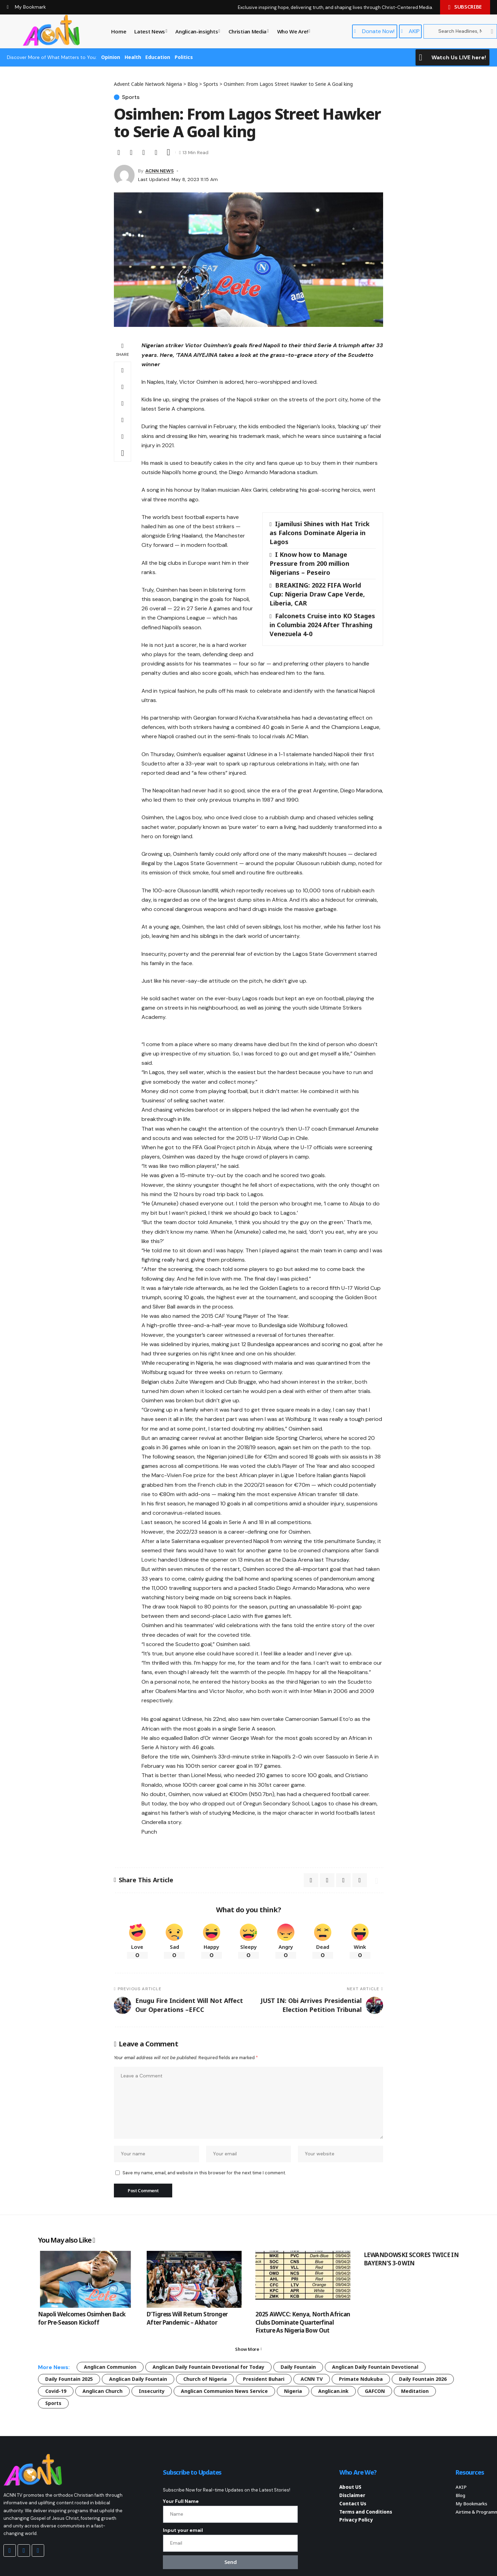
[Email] (131, 152)
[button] (143, 152)
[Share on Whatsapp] (122, 387)
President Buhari (263, 2379)
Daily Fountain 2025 (69, 2379)
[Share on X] (119, 152)
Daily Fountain (298, 2367)
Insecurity (152, 2391)
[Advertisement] (262, 1443)
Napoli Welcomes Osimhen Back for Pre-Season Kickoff (82, 2318)
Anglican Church (102, 2391)
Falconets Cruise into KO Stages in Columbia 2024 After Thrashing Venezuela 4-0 (322, 625)
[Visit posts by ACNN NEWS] (124, 175)
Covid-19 (55, 2391)
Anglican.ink (333, 2391)
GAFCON (375, 2391)
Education (157, 57)
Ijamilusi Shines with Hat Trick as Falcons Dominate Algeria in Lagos (320, 533)
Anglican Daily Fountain (138, 2379)
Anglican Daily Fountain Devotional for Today (208, 2367)
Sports (130, 97)
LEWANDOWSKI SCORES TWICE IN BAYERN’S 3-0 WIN (411, 2259)
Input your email (183, 2530)
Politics (184, 57)
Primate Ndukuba (361, 2379)
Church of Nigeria (205, 2379)
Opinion (110, 57)
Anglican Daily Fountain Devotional (375, 2367)
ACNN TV (312, 2379)
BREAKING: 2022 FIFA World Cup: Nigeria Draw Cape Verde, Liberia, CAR (317, 594)
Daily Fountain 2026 (423, 2379)
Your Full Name (181, 2501)
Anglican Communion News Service (224, 2391)
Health (133, 57)
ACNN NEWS (159, 171)
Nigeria (293, 2391)
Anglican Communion (110, 2367)
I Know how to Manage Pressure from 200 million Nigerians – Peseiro (309, 563)
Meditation (415, 2391)
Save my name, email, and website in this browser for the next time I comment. (204, 2173)
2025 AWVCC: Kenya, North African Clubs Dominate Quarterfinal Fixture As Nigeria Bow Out (302, 2322)
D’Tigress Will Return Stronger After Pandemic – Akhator (187, 2318)
